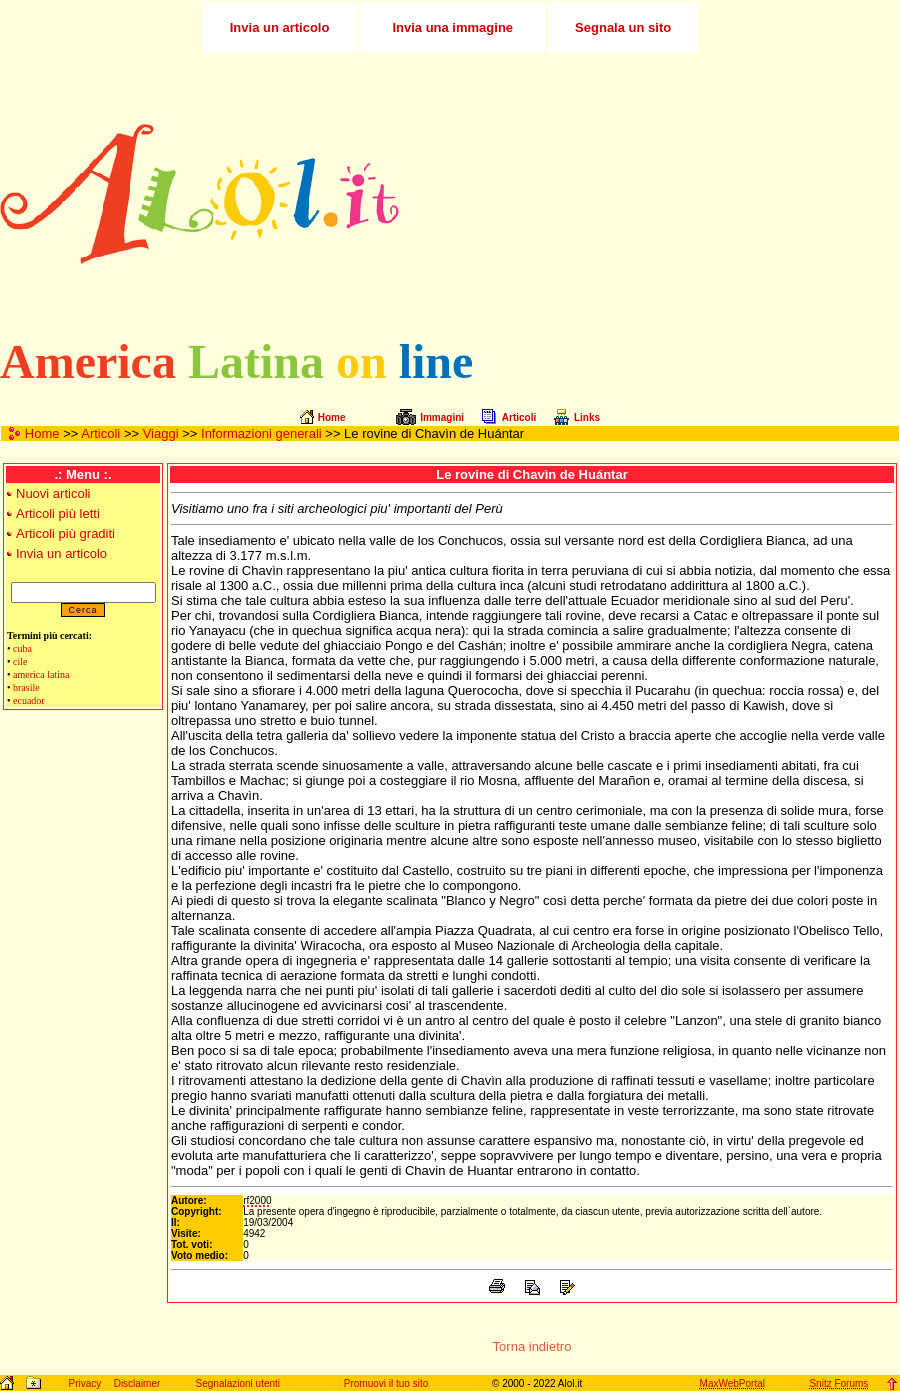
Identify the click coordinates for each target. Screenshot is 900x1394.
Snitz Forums (838, 1383)
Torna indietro (532, 1346)
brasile (26, 687)
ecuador (29, 700)
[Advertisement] (699, 194)
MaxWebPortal (732, 1383)
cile (20, 661)
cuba (22, 648)
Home (42, 433)
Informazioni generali (261, 433)
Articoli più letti (58, 513)
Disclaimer (137, 1383)
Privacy (84, 1383)
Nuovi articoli (53, 493)
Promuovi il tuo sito (386, 1383)
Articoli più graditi (65, 533)
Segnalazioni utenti (238, 1383)
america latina (41, 674)
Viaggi (161, 433)
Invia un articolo (61, 553)
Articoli (100, 433)
